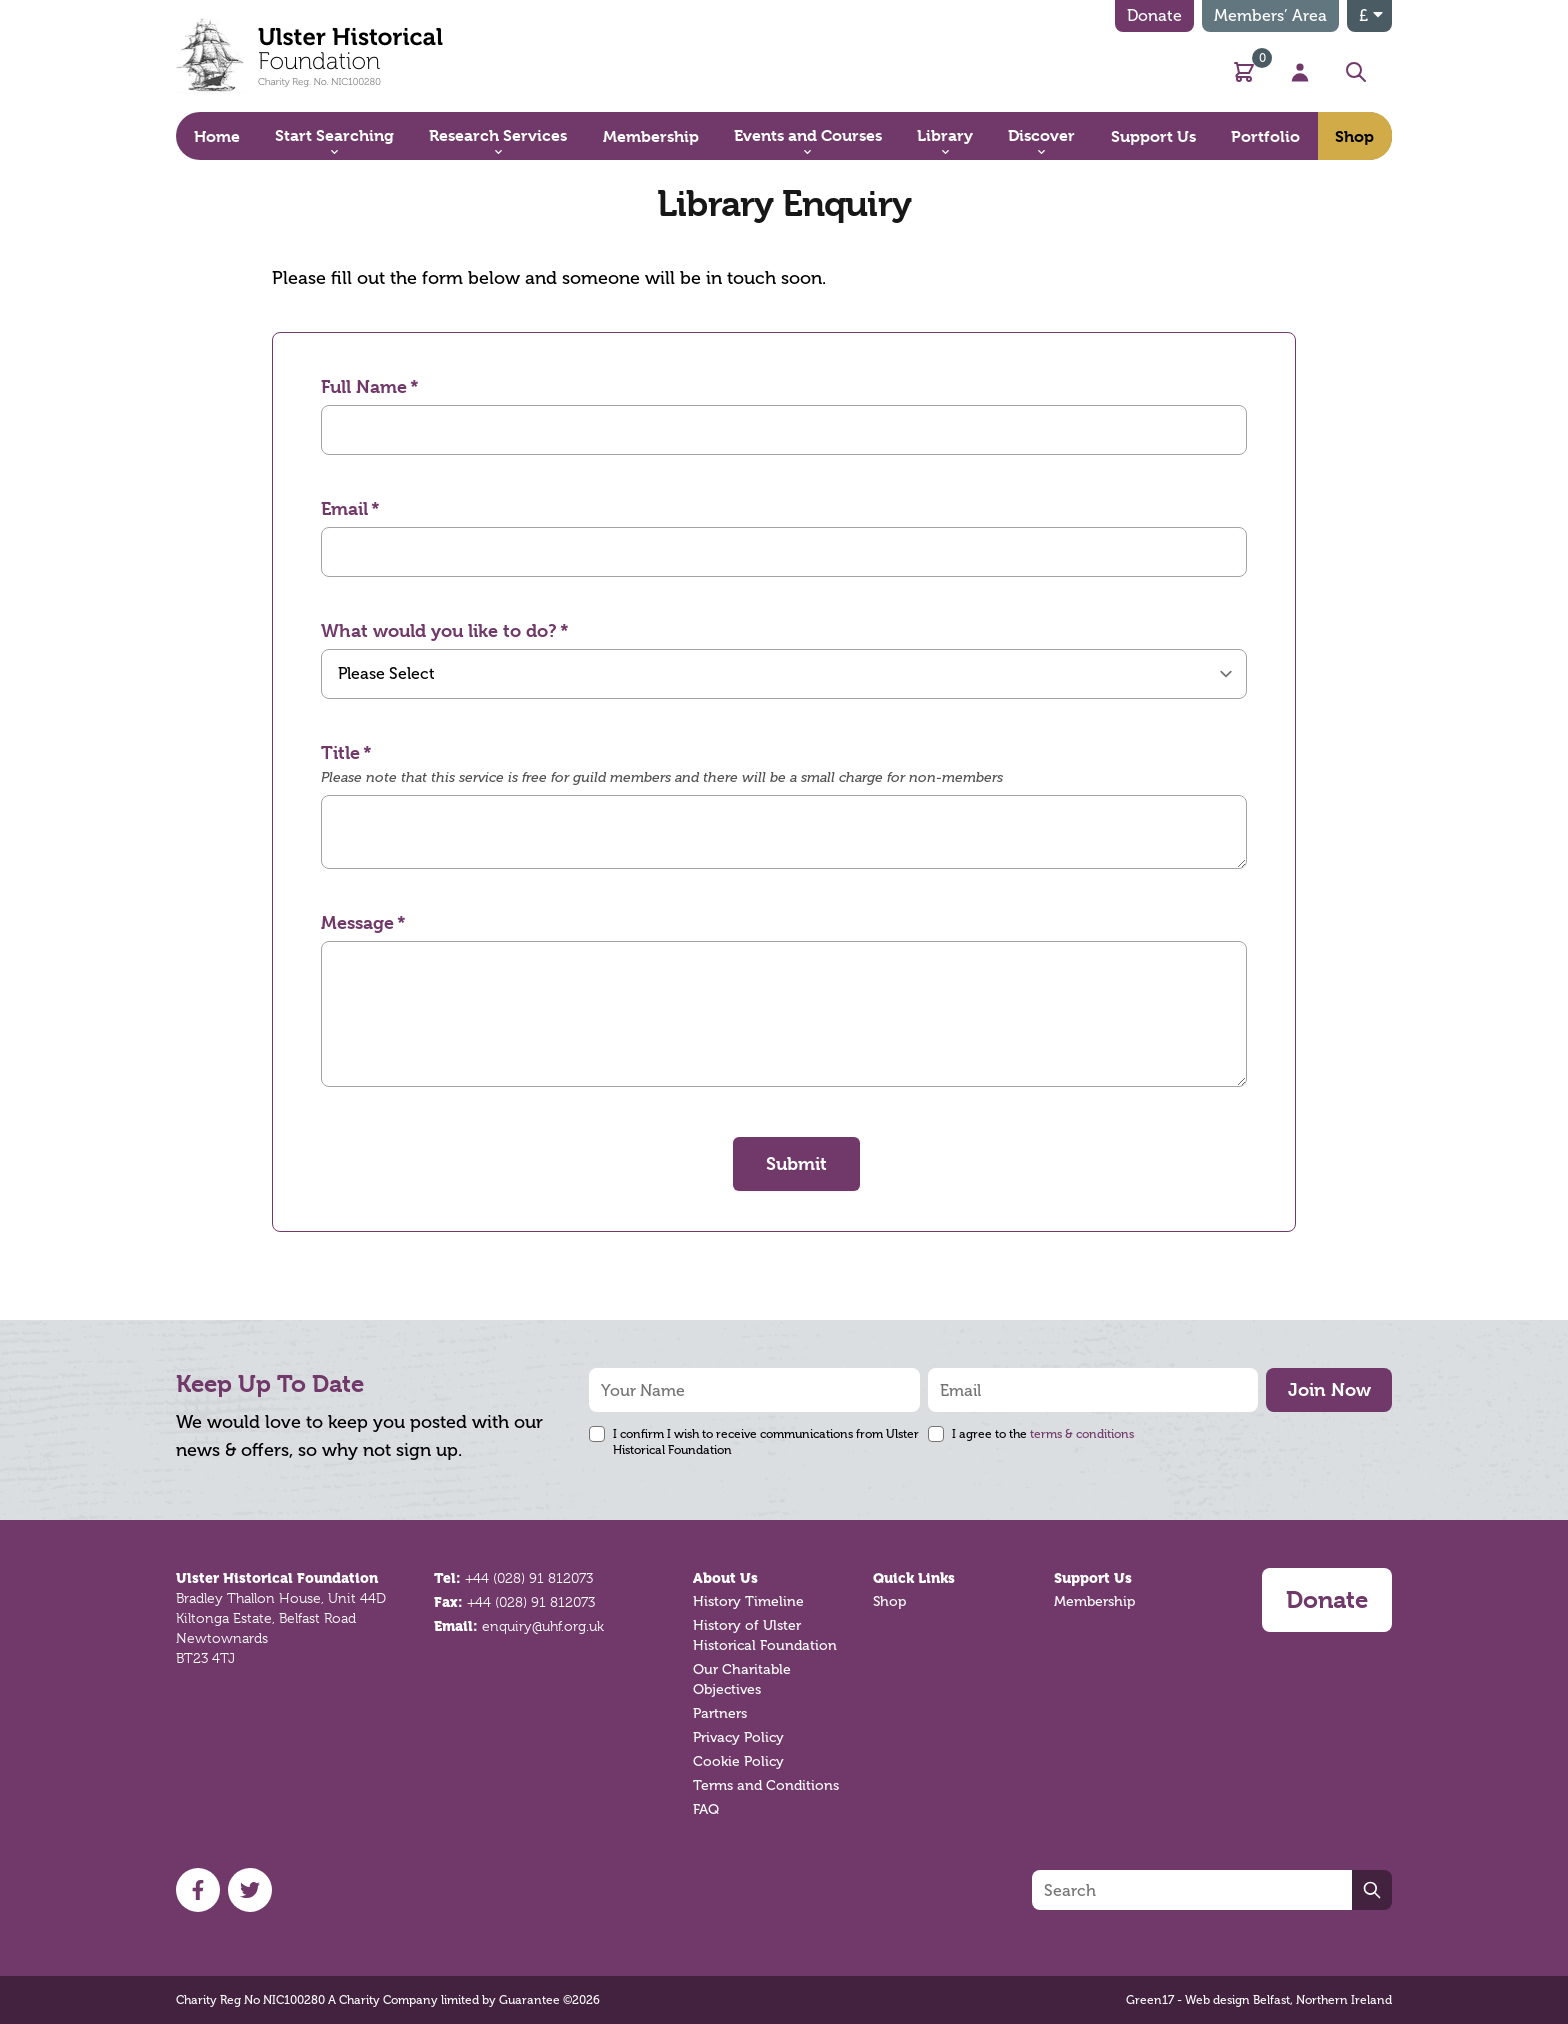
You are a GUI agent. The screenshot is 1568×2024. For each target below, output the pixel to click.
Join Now (1329, 1389)
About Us (725, 1578)
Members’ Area (1270, 15)
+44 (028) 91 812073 (529, 1578)
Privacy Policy (738, 1737)
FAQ (706, 1809)
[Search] (1192, 1890)
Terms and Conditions (766, 1785)
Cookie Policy (738, 1761)
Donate (1154, 15)
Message (357, 922)
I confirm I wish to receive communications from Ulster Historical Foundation (766, 1442)
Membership (1094, 1601)
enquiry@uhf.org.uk (543, 1626)
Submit (796, 1163)
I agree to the (1043, 1434)
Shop (889, 1601)
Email (344, 508)
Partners (720, 1713)
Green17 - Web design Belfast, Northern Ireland (1259, 2000)
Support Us (1093, 1578)
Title (340, 752)
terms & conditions (1082, 1434)
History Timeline (748, 1601)
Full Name (364, 386)
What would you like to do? (439, 630)
